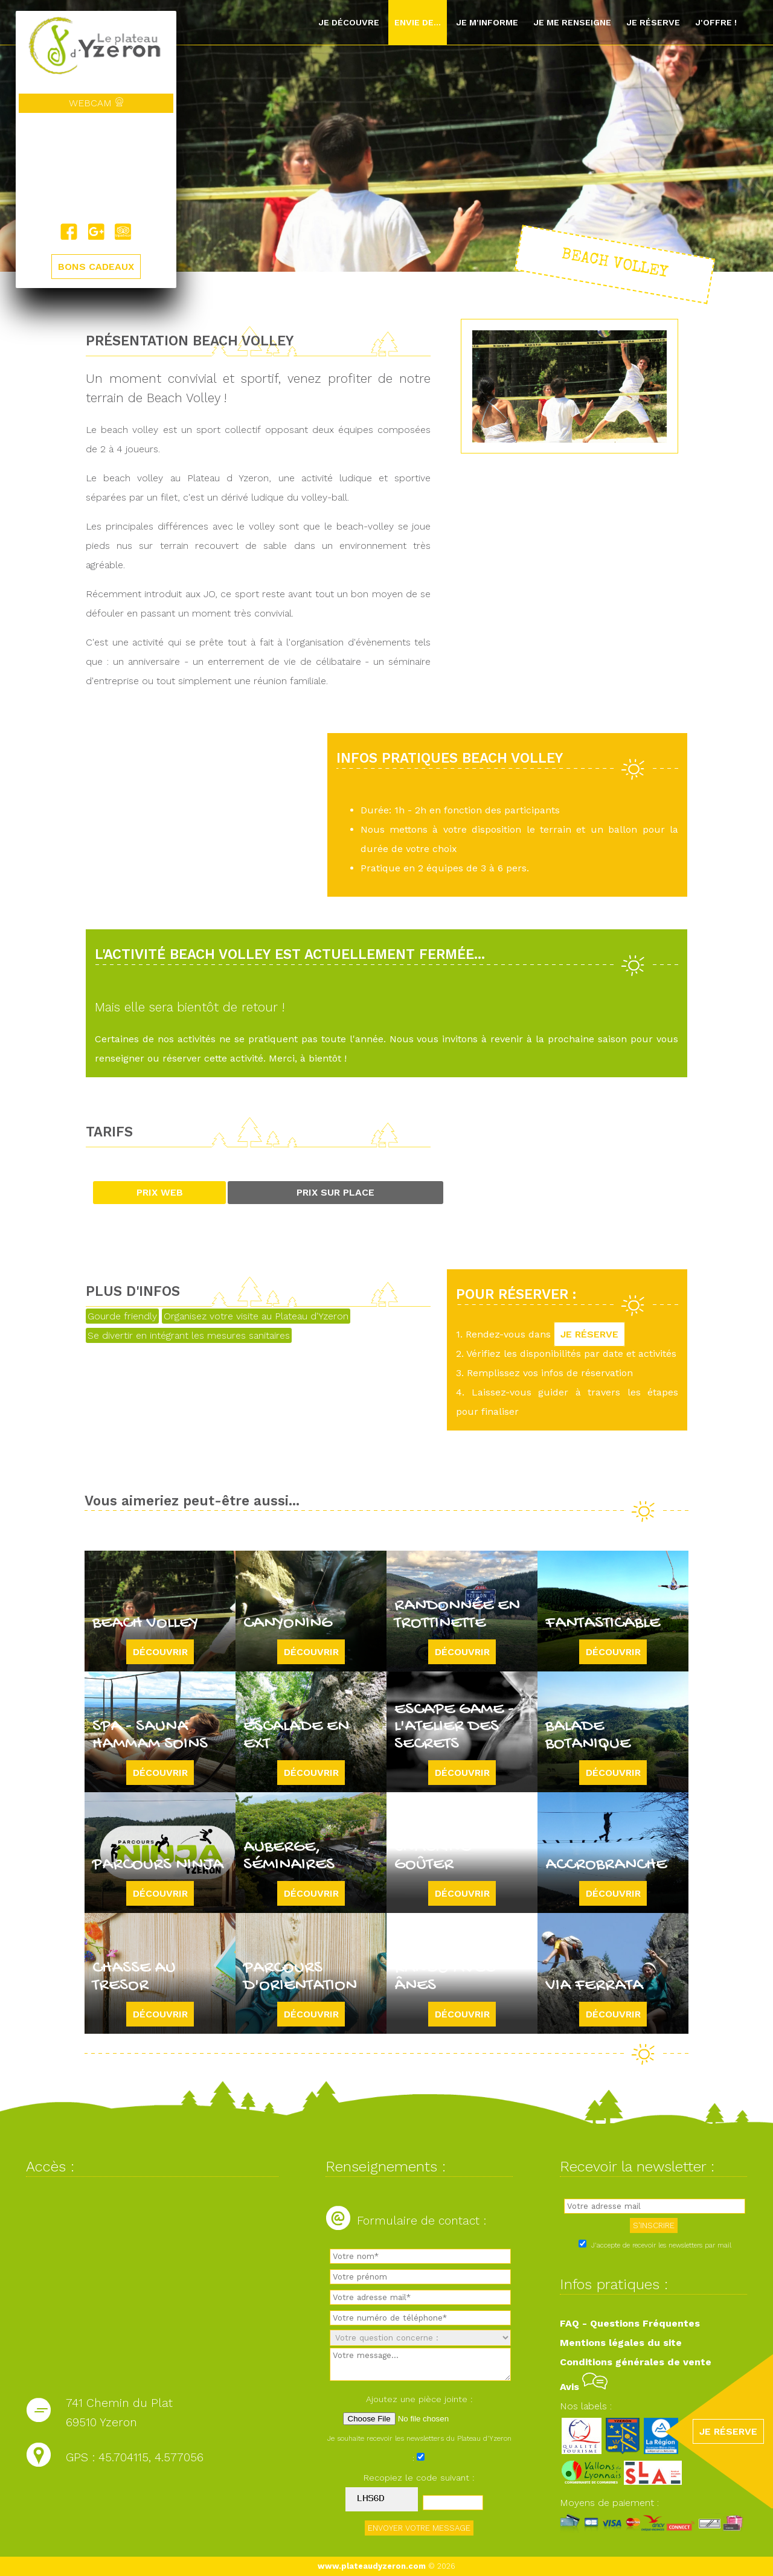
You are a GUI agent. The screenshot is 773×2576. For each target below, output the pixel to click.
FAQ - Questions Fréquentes (630, 2323)
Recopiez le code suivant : (419, 2477)
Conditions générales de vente (635, 2362)
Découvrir (160, 1652)
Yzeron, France (96, 168)
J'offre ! (716, 22)
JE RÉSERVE (589, 1334)
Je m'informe (487, 22)
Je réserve (653, 22)
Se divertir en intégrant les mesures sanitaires (189, 1335)
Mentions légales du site (621, 2342)
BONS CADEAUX (96, 266)
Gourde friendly (122, 1316)
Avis (584, 2386)
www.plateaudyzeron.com (372, 2566)
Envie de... (417, 22)
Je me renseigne (572, 22)
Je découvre (348, 22)
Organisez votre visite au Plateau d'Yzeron (256, 1316)
